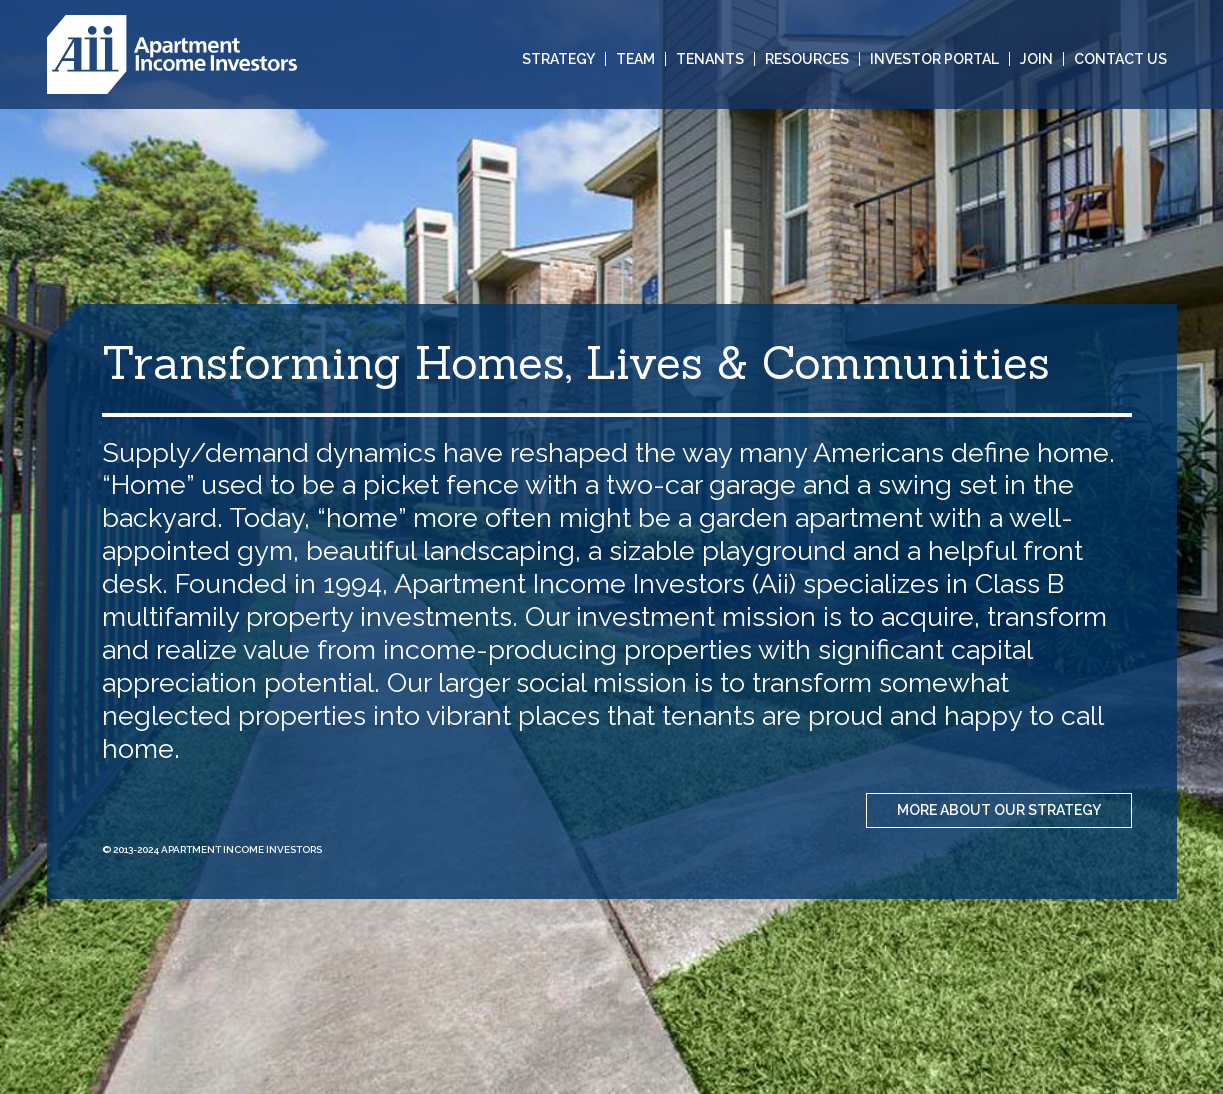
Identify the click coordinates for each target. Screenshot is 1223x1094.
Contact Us (1120, 59)
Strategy (558, 59)
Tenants (710, 59)
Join (1036, 59)
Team (635, 59)
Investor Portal (934, 59)
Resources (807, 59)
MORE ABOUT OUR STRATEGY (999, 810)
